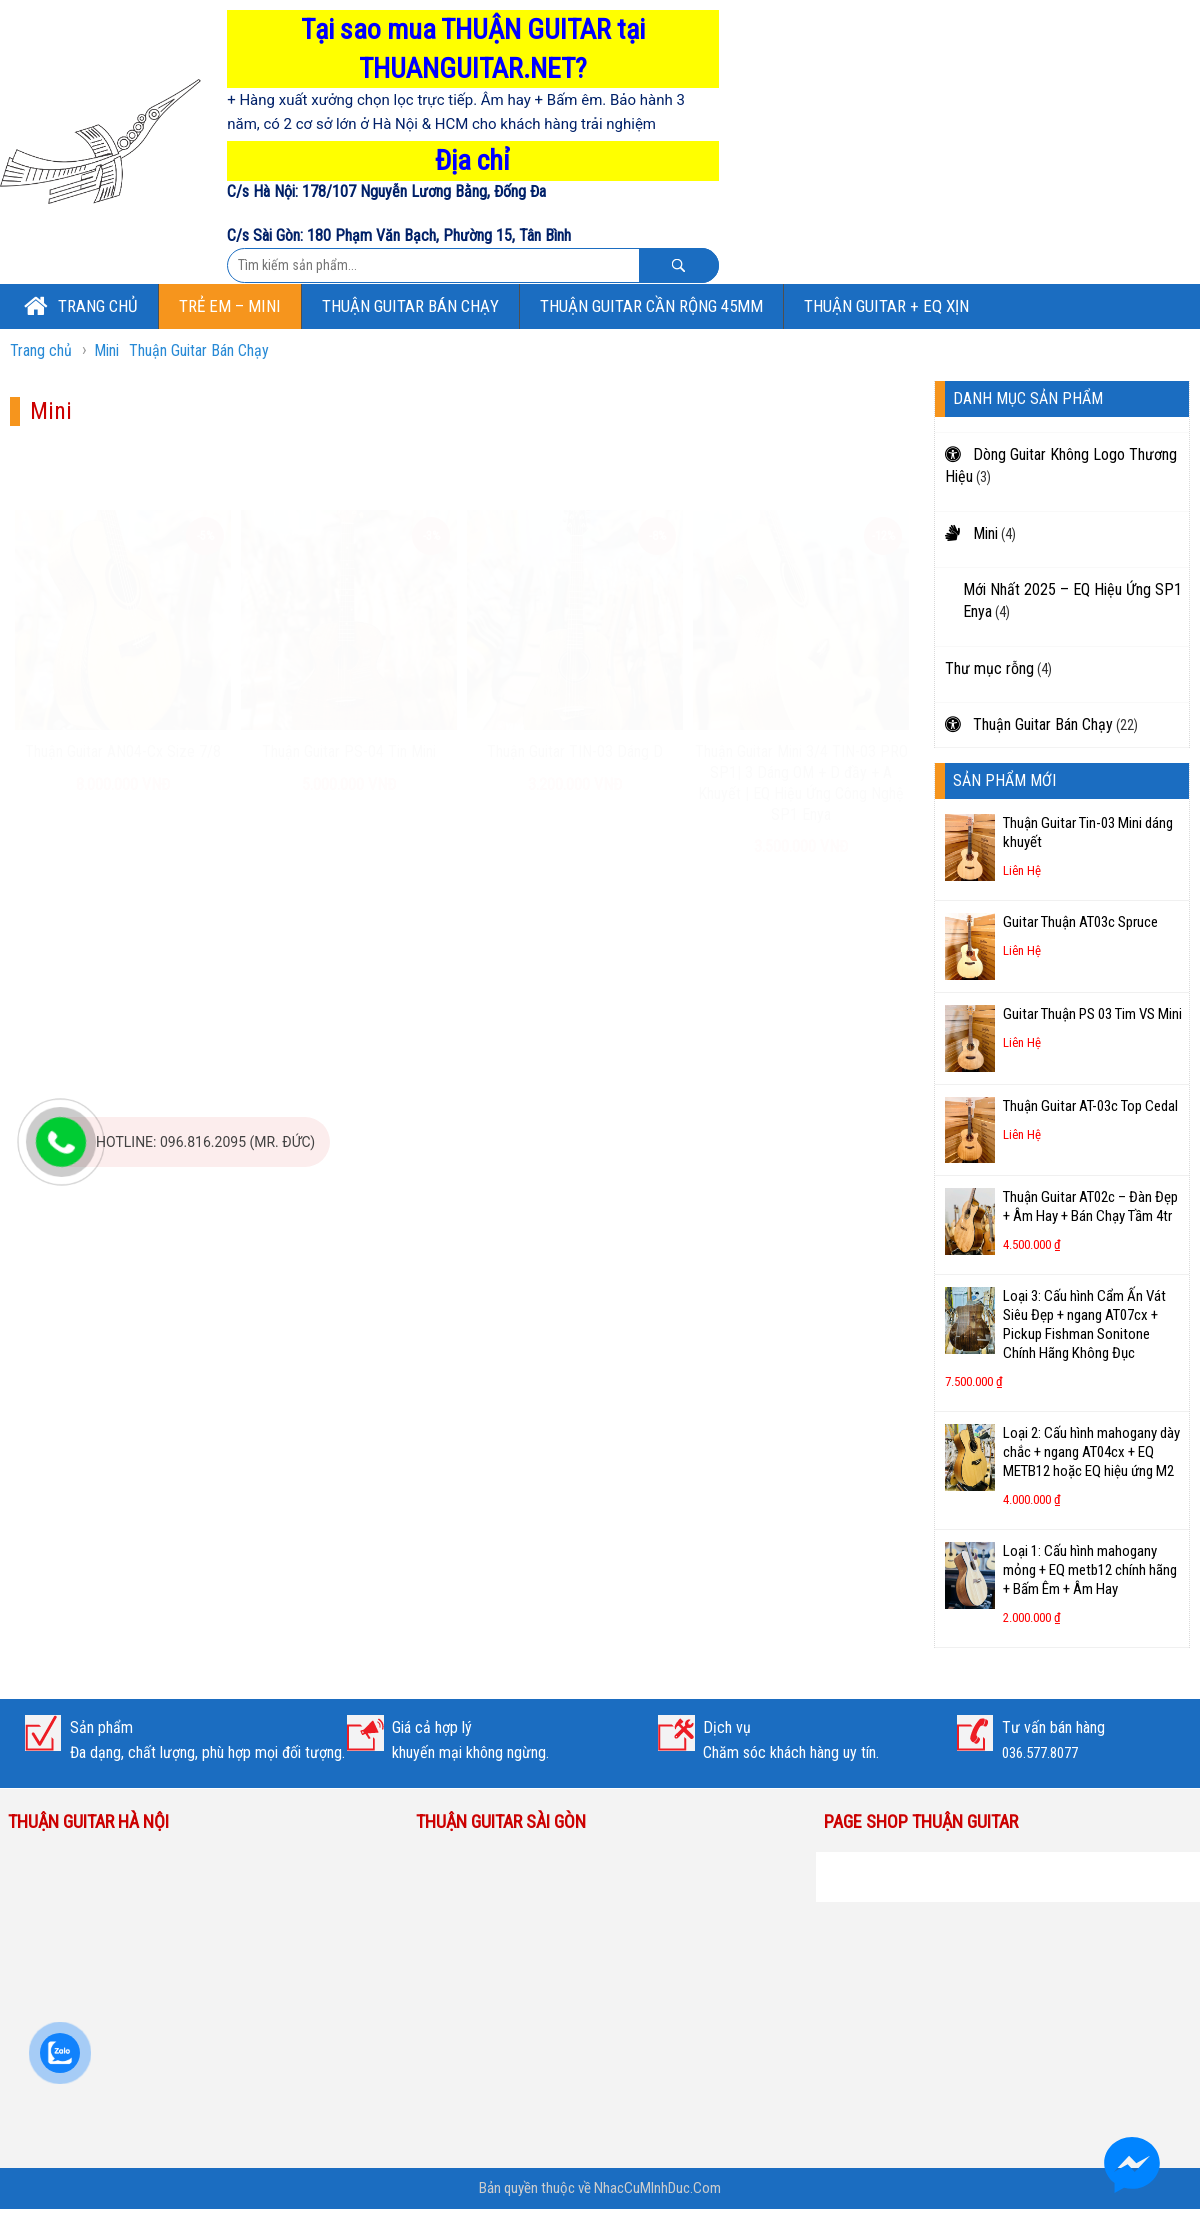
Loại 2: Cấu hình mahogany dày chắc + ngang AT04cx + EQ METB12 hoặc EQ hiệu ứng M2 (1091, 1452)
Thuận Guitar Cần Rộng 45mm (651, 306)
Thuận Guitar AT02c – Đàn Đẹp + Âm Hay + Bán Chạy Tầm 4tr (1090, 1206)
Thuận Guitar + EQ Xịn (886, 306)
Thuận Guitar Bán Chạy (410, 306)
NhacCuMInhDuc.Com (656, 2188)
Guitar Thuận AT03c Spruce (1080, 922)
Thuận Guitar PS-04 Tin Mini (349, 692)
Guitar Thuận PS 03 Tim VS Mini (1092, 1014)
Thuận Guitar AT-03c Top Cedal (1090, 1106)
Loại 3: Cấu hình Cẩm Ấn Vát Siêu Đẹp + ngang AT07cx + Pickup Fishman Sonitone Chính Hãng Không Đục (1084, 1324)
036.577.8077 (1040, 1753)
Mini (106, 350)
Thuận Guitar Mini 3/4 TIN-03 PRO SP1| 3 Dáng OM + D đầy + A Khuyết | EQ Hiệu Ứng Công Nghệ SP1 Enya (801, 723)
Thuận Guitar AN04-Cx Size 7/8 (123, 692)
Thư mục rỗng (989, 668)
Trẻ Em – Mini (230, 306)
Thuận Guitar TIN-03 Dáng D (575, 692)
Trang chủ (81, 305)
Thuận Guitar (882, 1864)
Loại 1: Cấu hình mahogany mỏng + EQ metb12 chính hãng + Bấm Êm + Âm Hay (1090, 1570)
